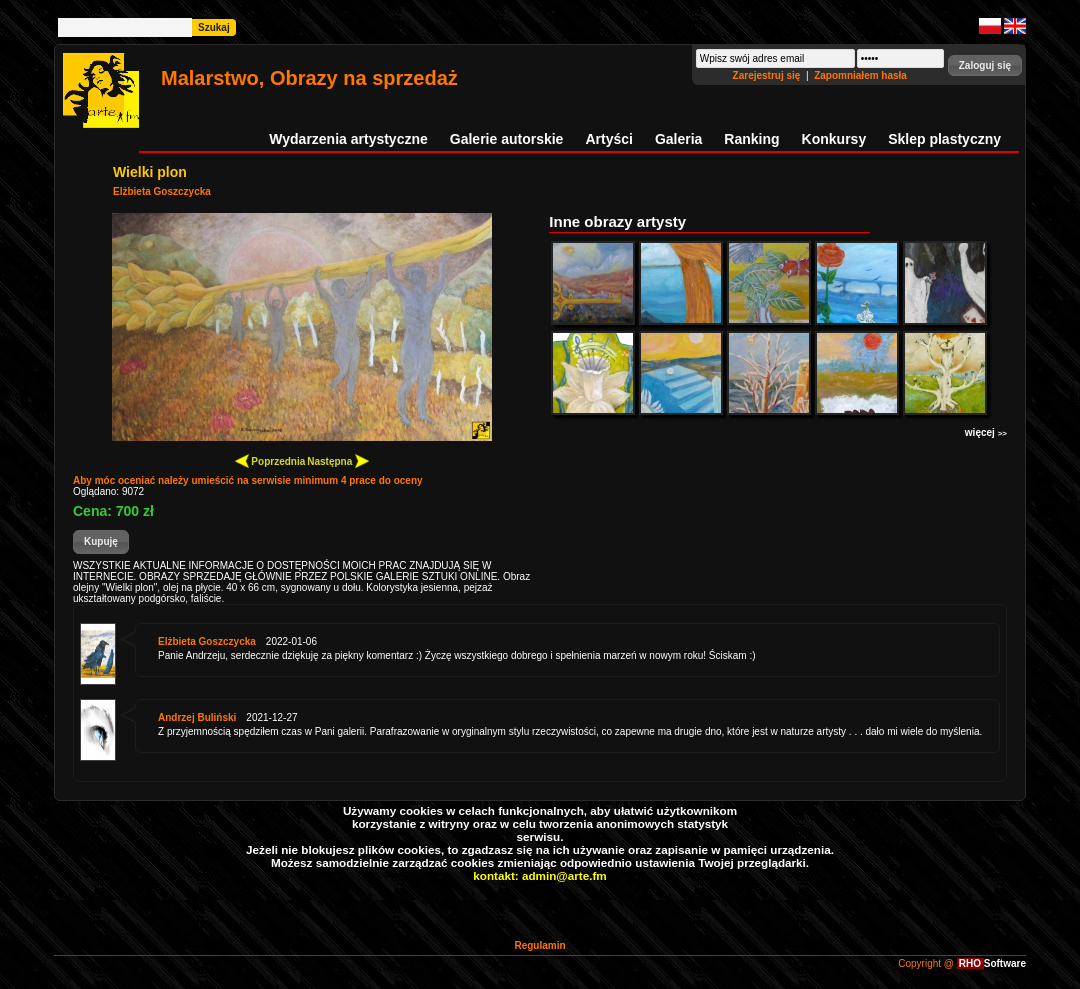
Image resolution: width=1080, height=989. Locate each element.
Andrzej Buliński (197, 717)
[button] (985, 65)
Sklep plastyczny (944, 139)
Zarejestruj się (768, 75)
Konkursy (834, 139)
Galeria (678, 139)
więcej (986, 432)
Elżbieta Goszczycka (162, 191)
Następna (338, 460)
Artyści (608, 139)
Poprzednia (270, 460)
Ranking (751, 139)
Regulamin (539, 945)
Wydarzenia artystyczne (348, 139)
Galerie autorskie (507, 139)
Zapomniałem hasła (860, 75)
